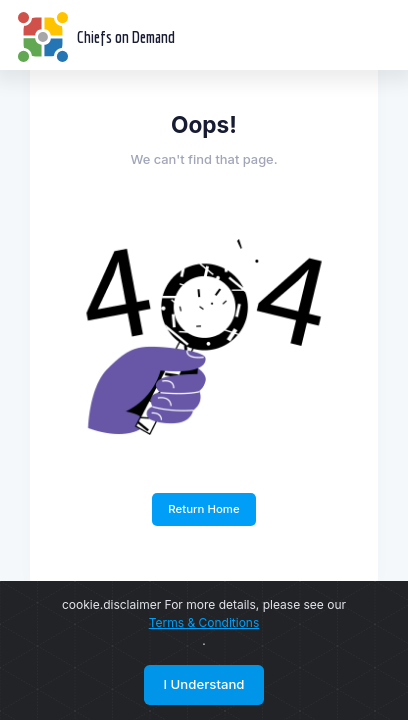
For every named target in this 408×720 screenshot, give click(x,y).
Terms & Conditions (204, 622)
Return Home (203, 509)
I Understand (203, 684)
